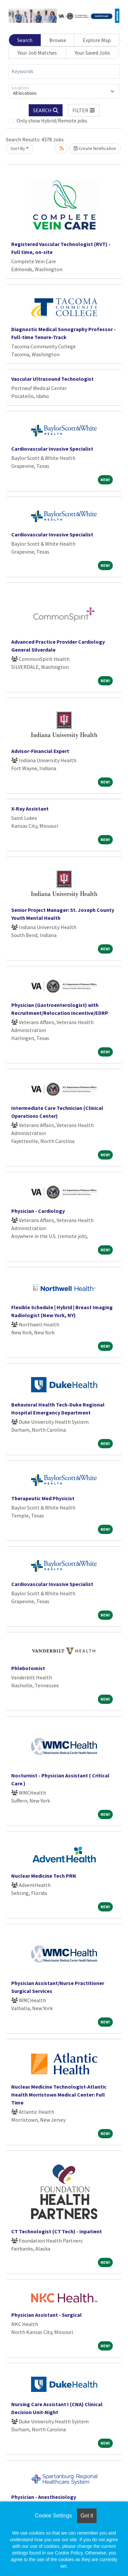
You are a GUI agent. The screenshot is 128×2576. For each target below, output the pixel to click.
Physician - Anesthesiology (43, 2497)
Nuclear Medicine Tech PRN (43, 1875)
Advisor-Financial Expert (40, 751)
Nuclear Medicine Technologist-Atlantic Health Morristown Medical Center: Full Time (59, 2094)
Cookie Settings (53, 2515)
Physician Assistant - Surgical (46, 2314)
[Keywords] (64, 71)
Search (24, 40)
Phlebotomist (28, 1668)
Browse (57, 40)
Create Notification (95, 148)
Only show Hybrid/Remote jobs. (52, 120)
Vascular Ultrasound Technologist (52, 378)
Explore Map (97, 40)
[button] (84, 110)
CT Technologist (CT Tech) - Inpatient (56, 2231)
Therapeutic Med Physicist (42, 1498)
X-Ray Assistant (30, 808)
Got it (86, 2515)
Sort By (18, 148)
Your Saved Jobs (92, 52)
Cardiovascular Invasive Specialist (52, 448)
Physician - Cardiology (38, 1211)
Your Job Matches (37, 52)
